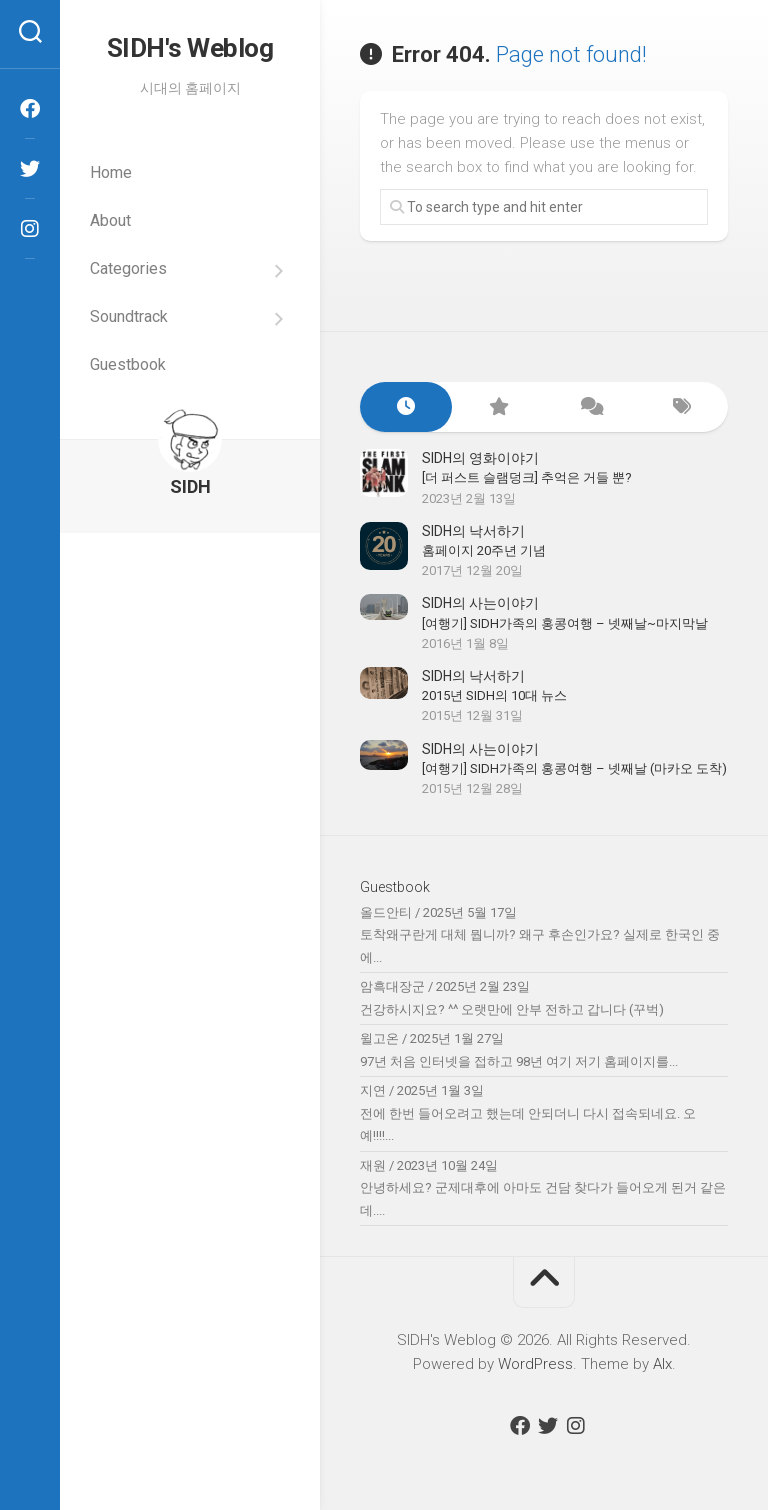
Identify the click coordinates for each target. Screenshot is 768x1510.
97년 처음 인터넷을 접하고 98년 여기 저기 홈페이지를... (519, 1061)
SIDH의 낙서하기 (473, 531)
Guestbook (128, 364)
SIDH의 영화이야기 (480, 458)
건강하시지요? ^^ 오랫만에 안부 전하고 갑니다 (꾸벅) (512, 1009)
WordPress (535, 1364)
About (110, 220)
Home (111, 172)
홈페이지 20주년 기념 (484, 550)
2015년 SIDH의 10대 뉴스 (494, 695)
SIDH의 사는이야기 (480, 603)
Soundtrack (129, 316)
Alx (662, 1364)
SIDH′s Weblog (190, 48)
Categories (128, 268)
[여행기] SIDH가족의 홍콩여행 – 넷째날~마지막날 (565, 623)
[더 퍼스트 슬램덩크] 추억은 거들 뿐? (527, 477)
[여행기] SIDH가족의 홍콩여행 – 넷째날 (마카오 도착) (574, 768)
